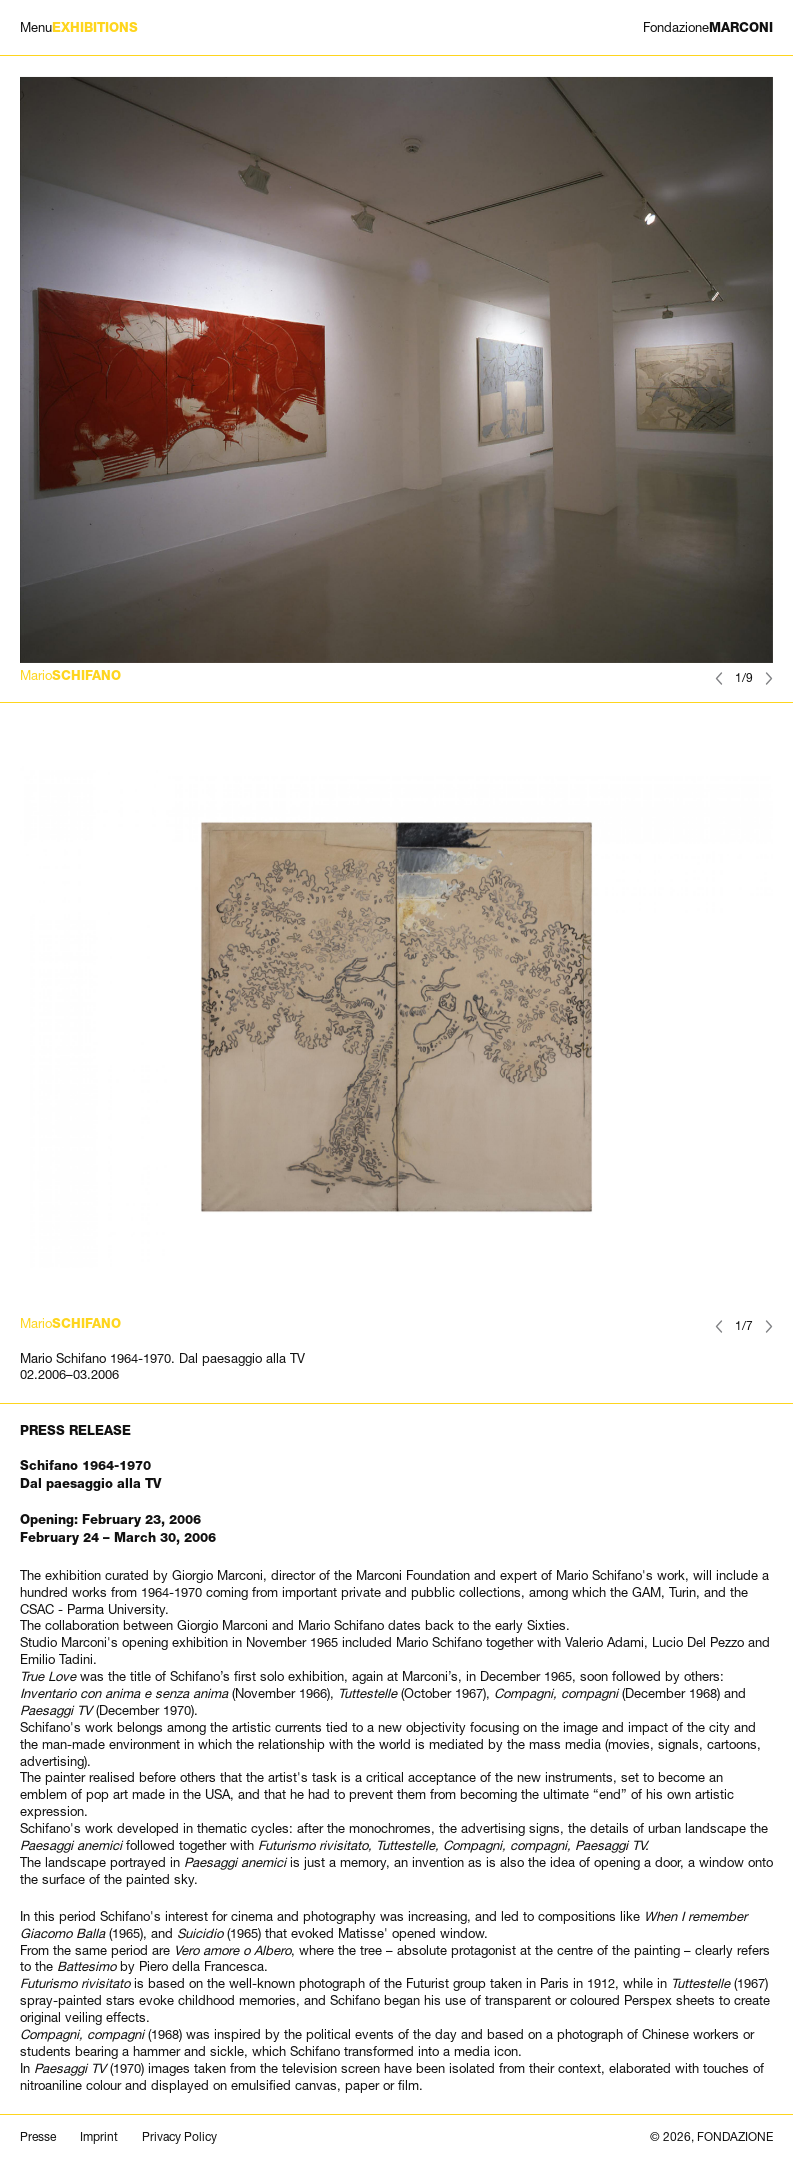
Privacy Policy (179, 2137)
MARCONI (708, 27)
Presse (38, 2137)
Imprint (99, 2137)
